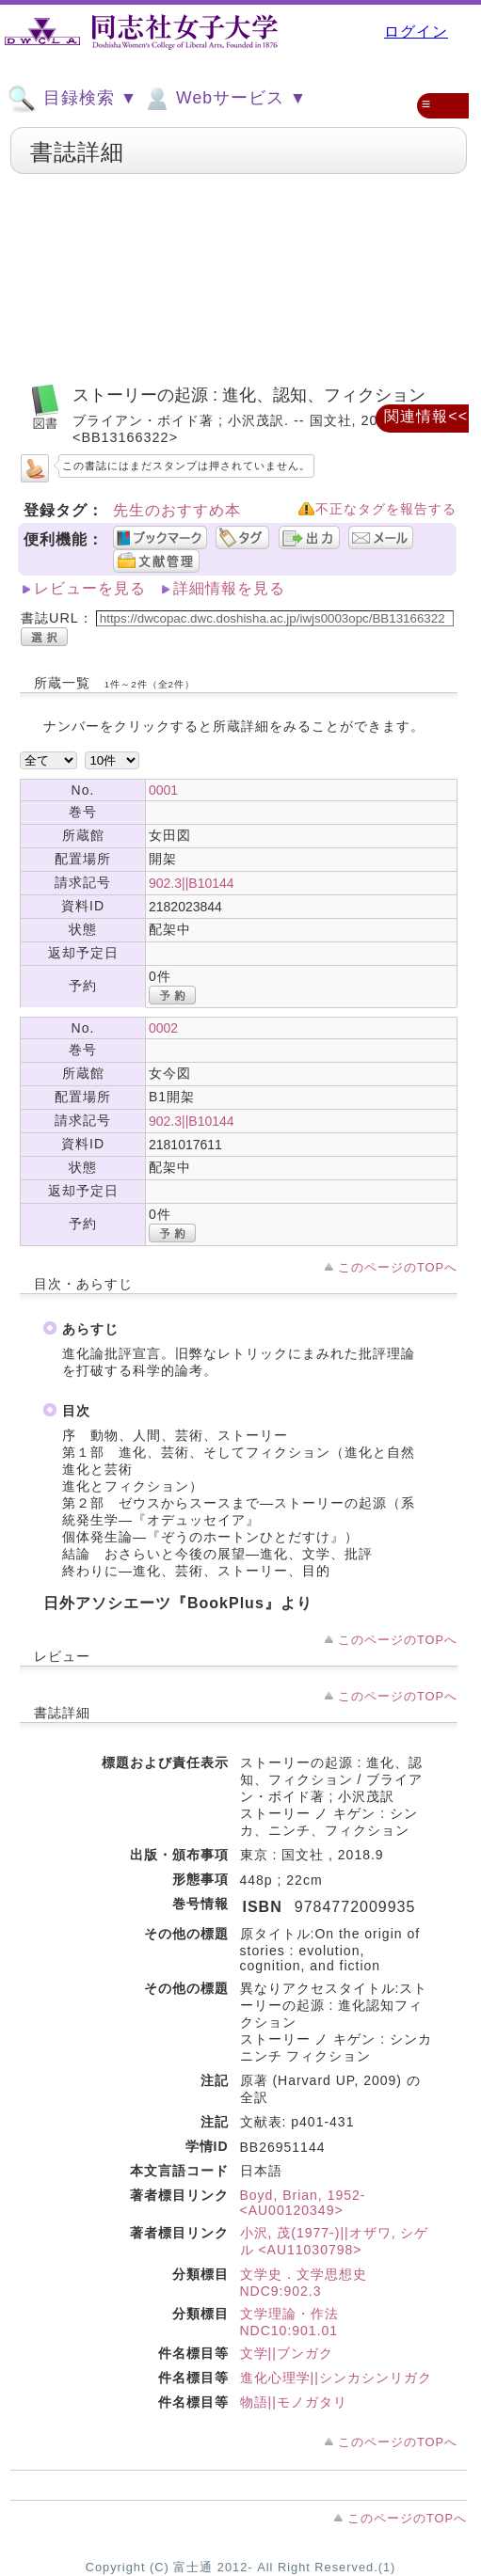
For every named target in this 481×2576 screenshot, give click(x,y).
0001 (163, 790)
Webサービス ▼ (224, 99)
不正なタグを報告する (386, 509)
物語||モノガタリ (293, 2402)
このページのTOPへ (397, 1267)
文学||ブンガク (286, 2353)
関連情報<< (426, 416)
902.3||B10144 (191, 883)
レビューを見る (90, 588)
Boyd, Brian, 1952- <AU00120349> (303, 2203)
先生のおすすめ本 (177, 510)
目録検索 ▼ (72, 99)
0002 (163, 1027)
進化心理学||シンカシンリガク (336, 2377)
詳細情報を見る (229, 588)
